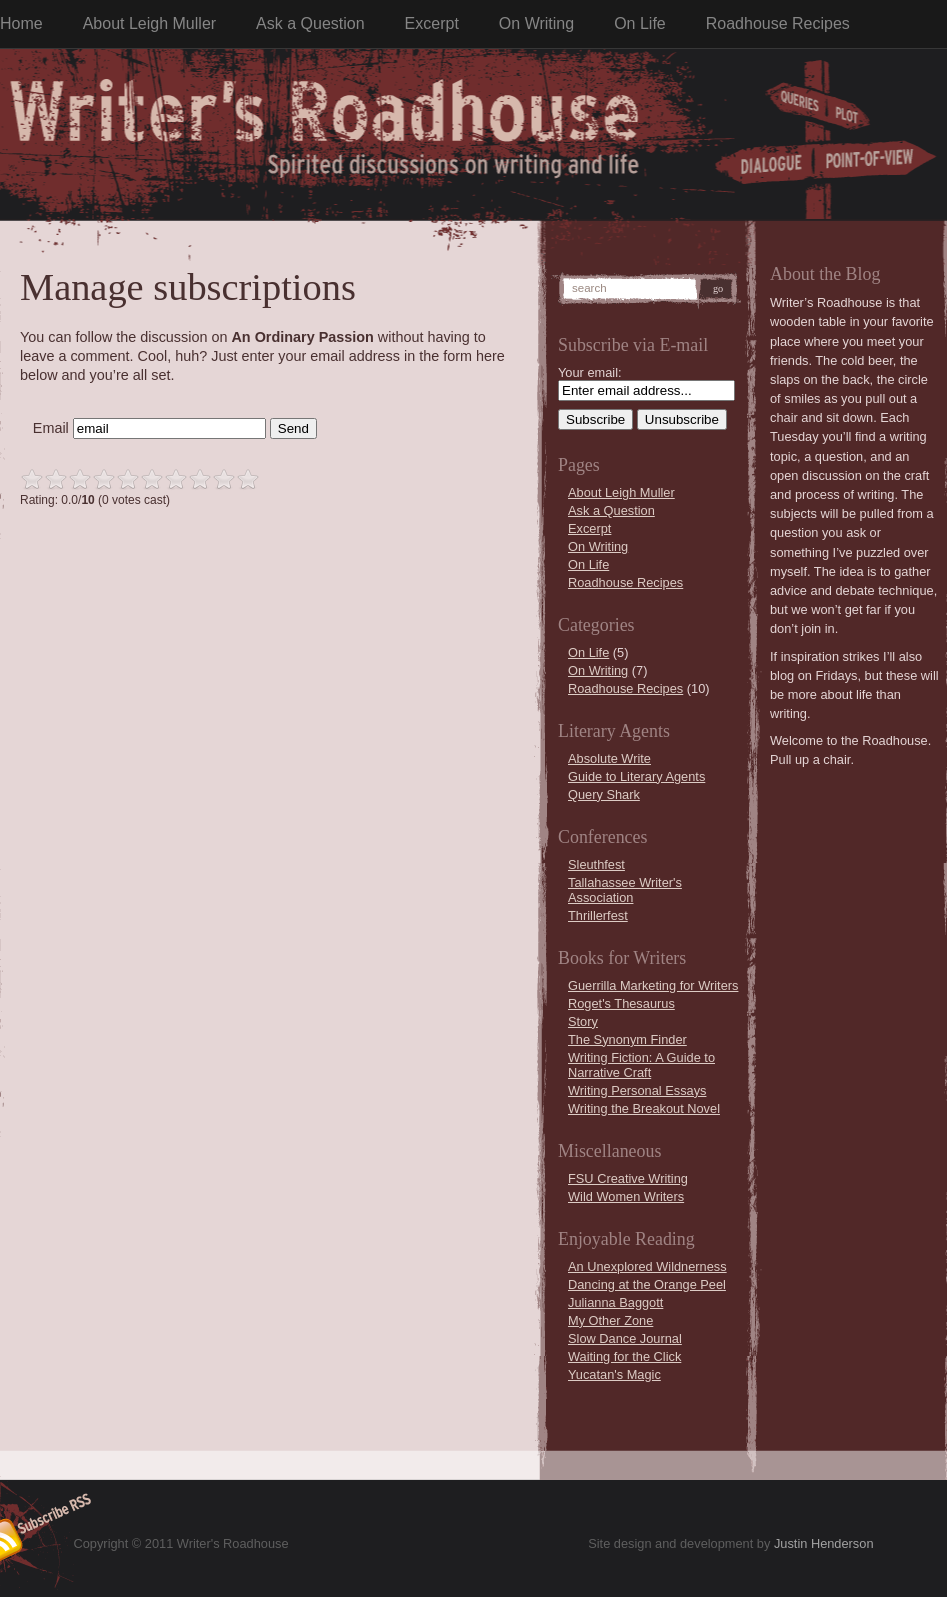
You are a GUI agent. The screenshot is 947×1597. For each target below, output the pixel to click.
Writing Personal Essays (637, 1090)
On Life (640, 23)
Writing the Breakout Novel (644, 1108)
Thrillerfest (598, 915)
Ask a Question (310, 23)
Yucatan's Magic (614, 1374)
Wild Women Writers (626, 1196)
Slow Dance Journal (625, 1338)
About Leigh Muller (149, 23)
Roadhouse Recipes (778, 23)
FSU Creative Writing (628, 1178)
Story (583, 1021)
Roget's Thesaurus (621, 1003)
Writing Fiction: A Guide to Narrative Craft (641, 1065)
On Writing (536, 23)
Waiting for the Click (624, 1356)
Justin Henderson (824, 1543)
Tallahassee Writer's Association (625, 890)
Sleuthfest (596, 864)
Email (51, 428)
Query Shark (604, 794)
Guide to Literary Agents (636, 776)
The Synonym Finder (627, 1039)
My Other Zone (610, 1320)
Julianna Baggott (615, 1302)
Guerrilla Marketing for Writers (653, 985)
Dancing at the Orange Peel (647, 1284)
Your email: (590, 372)
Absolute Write (609, 758)
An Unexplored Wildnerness (647, 1266)
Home (21, 23)
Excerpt (432, 23)
